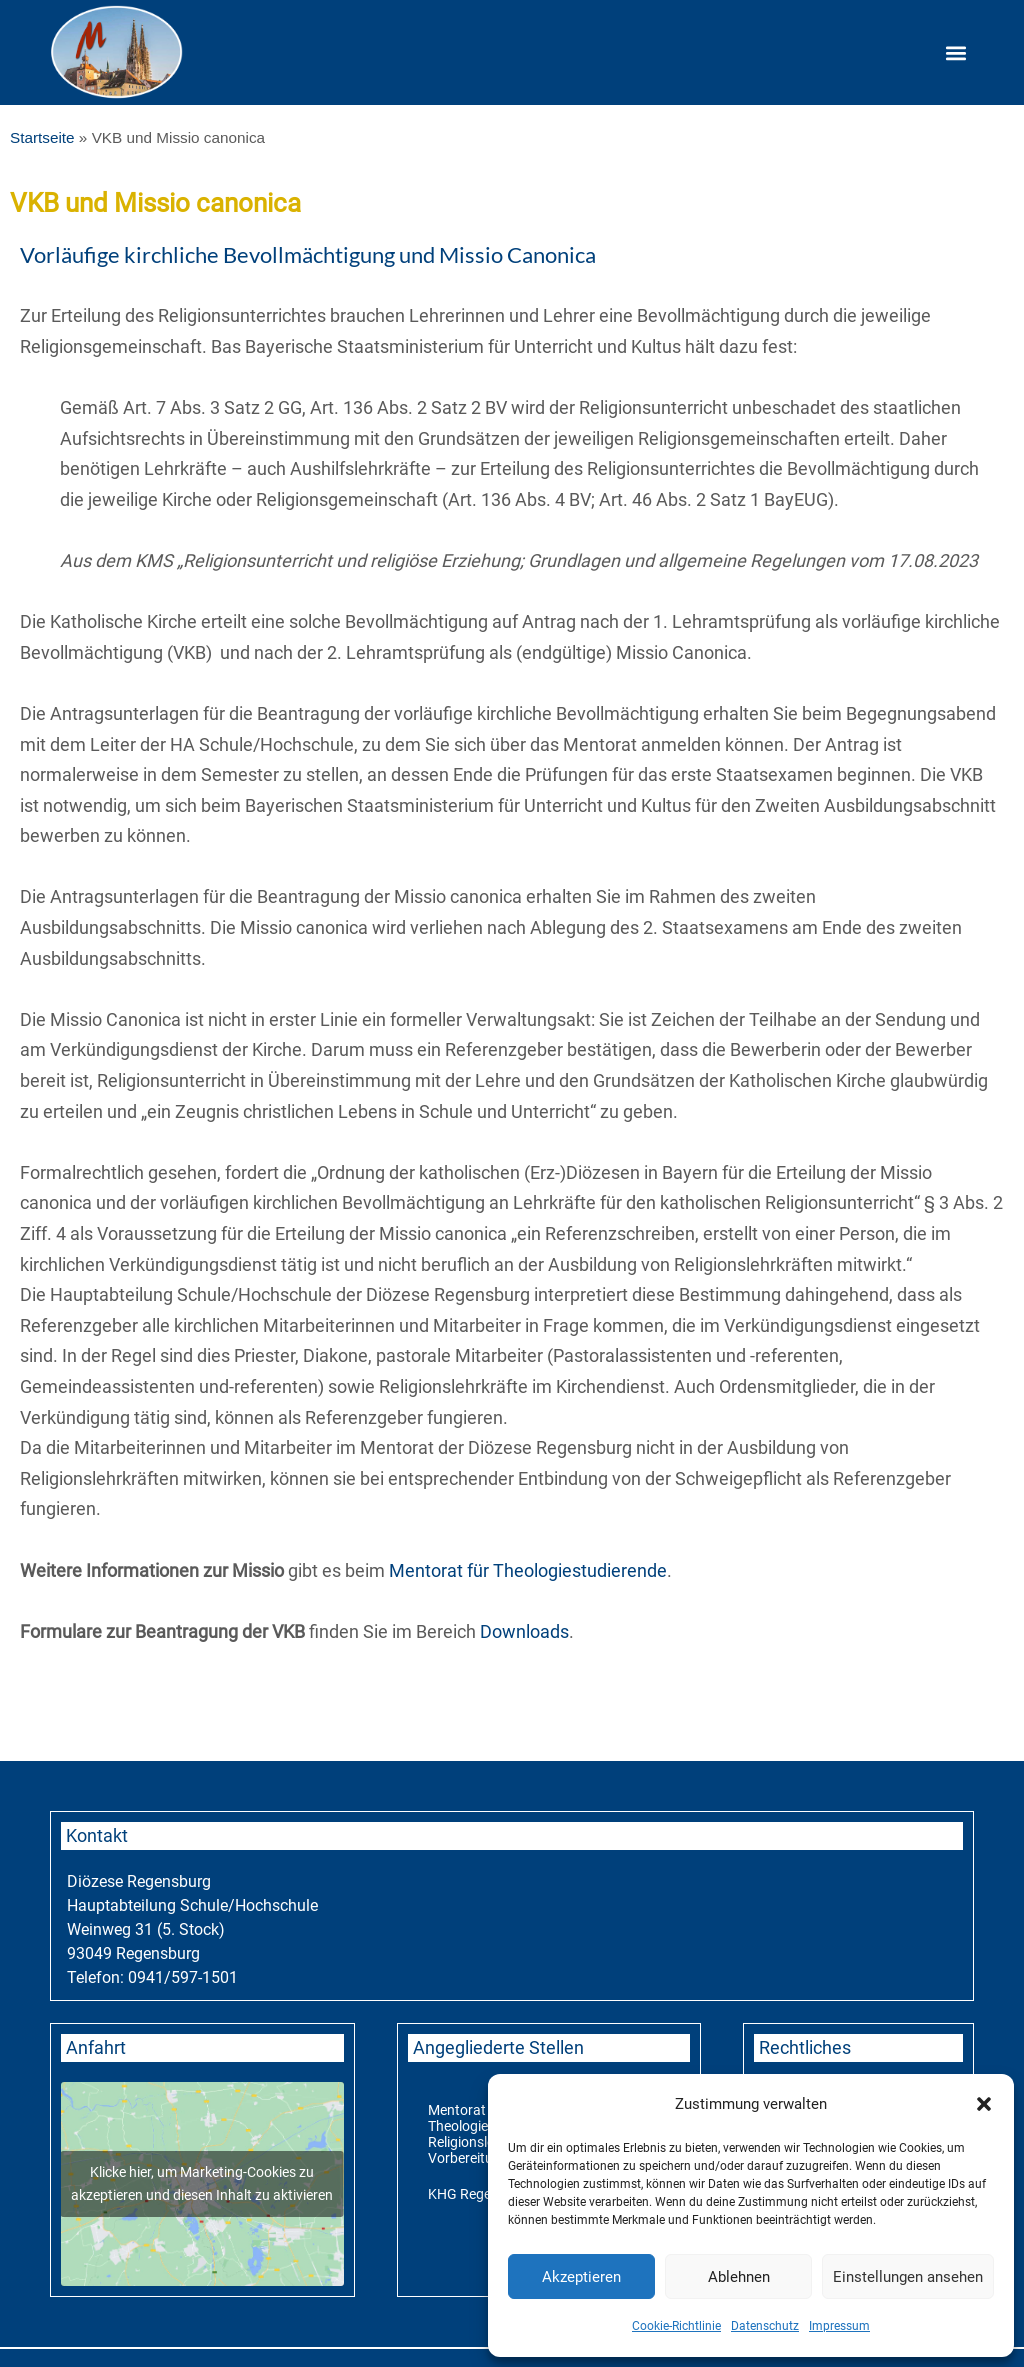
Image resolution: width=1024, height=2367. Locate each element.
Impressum (839, 2326)
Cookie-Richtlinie (676, 2326)
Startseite (42, 137)
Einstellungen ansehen (908, 2277)
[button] (984, 2104)
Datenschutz (765, 2326)
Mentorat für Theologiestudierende (528, 1570)
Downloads (524, 1631)
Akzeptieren (581, 2277)
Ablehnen (739, 2277)
